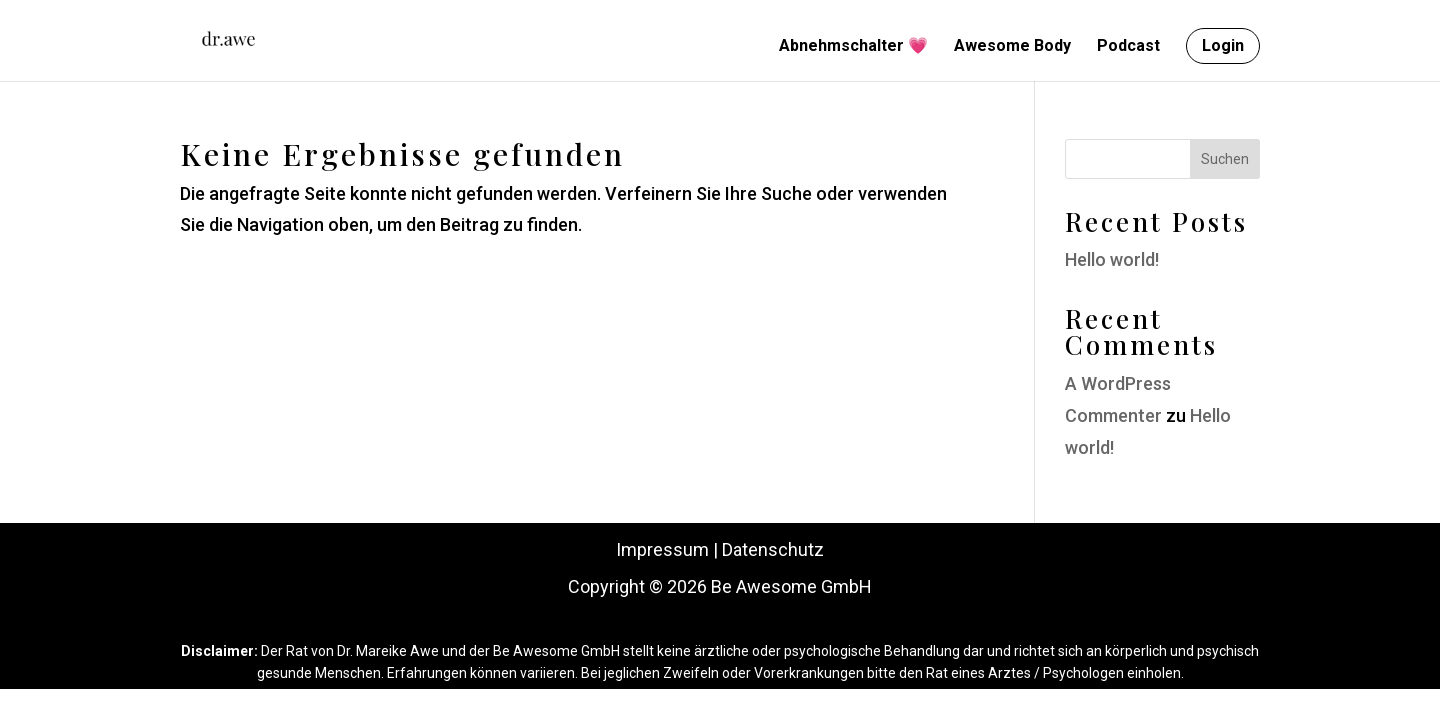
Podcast (1128, 47)
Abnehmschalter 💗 (853, 47)
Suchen (1225, 159)
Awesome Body (1012, 47)
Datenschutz (773, 549)
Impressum (662, 549)
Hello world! (1112, 259)
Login (1223, 45)
